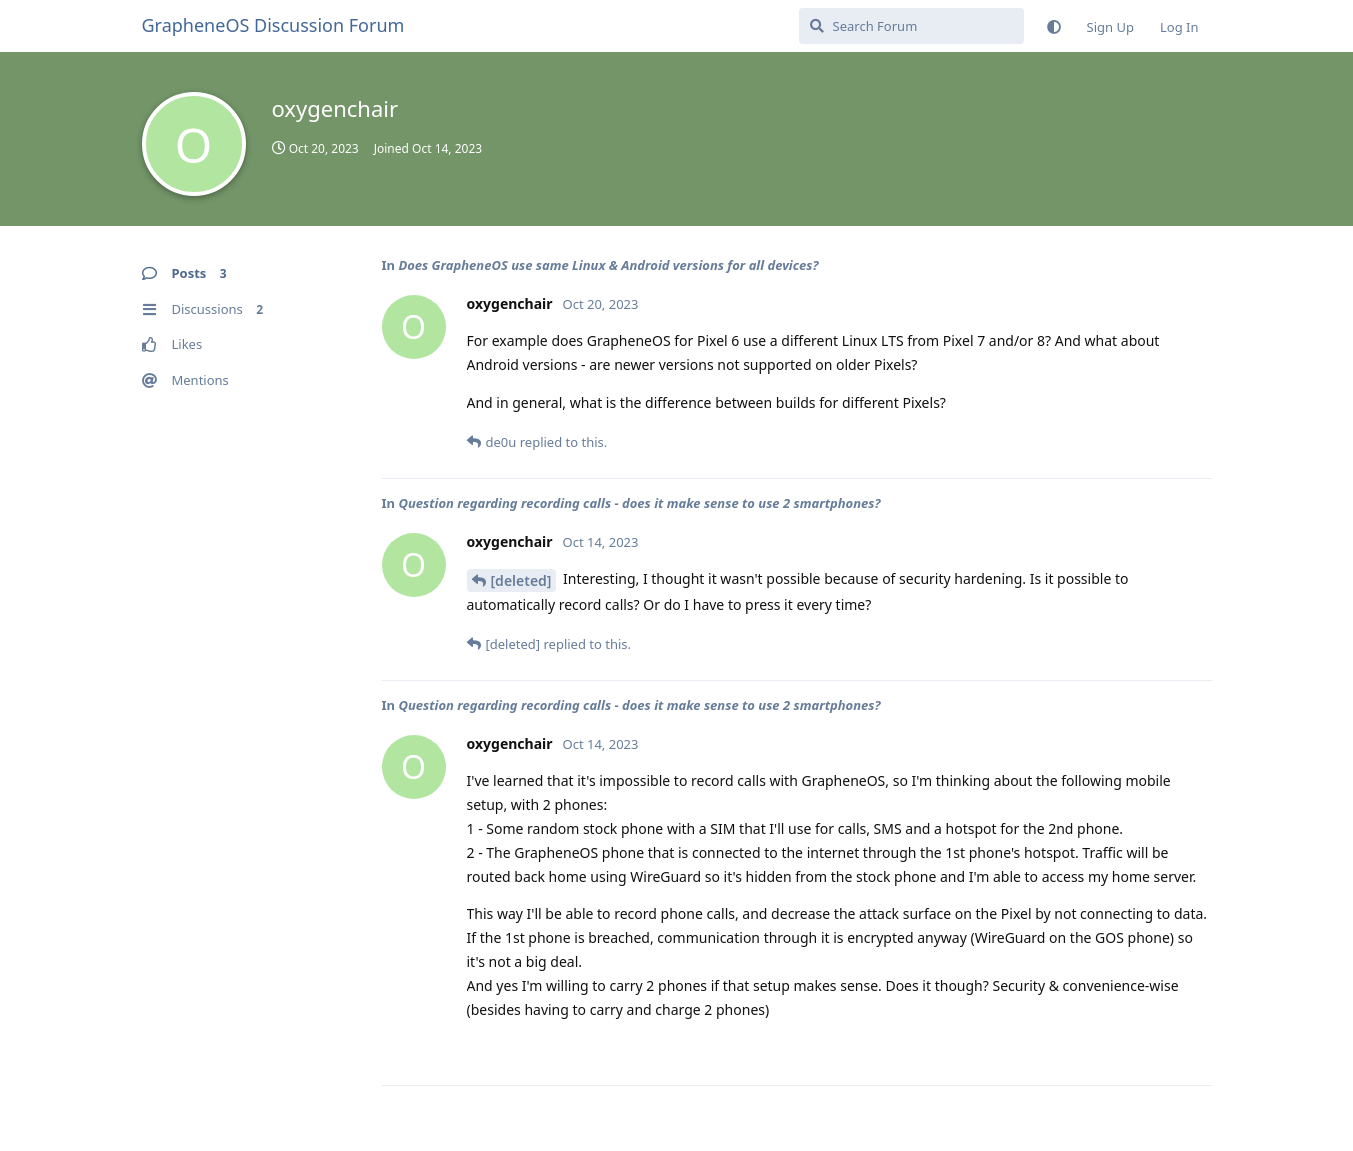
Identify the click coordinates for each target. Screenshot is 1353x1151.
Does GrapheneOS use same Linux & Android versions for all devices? (608, 265)
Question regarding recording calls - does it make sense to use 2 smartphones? (639, 503)
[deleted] (521, 580)
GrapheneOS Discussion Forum (273, 25)
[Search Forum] (911, 26)
